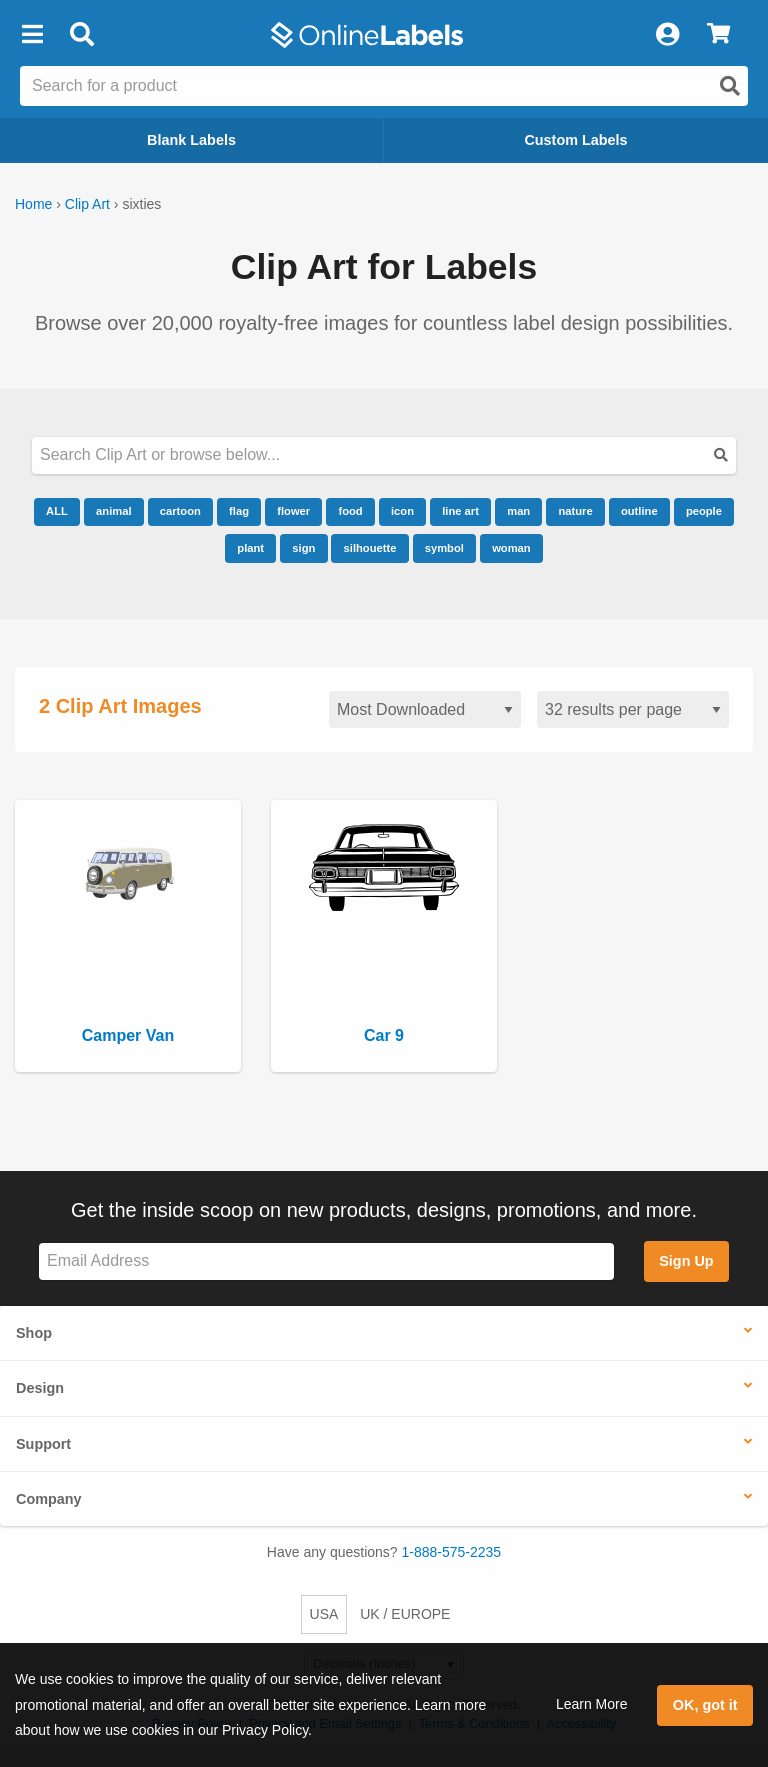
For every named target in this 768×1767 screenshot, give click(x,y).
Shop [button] (34, 1333)
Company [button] (49, 1499)
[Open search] (730, 86)
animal (113, 511)
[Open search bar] (81, 35)
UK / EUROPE (405, 1614)
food (350, 511)
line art (460, 511)
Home (33, 204)
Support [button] (43, 1444)
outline (639, 511)
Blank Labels (191, 140)
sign (303, 548)
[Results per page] (633, 709)
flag (239, 511)
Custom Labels (575, 140)
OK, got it (705, 1705)
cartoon (180, 511)
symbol (444, 548)
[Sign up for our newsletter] (326, 1261)
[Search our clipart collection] (384, 455)
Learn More (592, 1704)
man (518, 511)
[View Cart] (718, 35)
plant (250, 548)
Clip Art (87, 204)
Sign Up (686, 1261)
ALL (57, 511)
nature (575, 511)
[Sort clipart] (425, 709)
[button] (32, 35)
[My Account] (667, 35)
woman (511, 548)
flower (293, 511)
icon (402, 511)
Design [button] (40, 1388)
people (704, 511)
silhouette (370, 548)
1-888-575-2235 (452, 1552)
